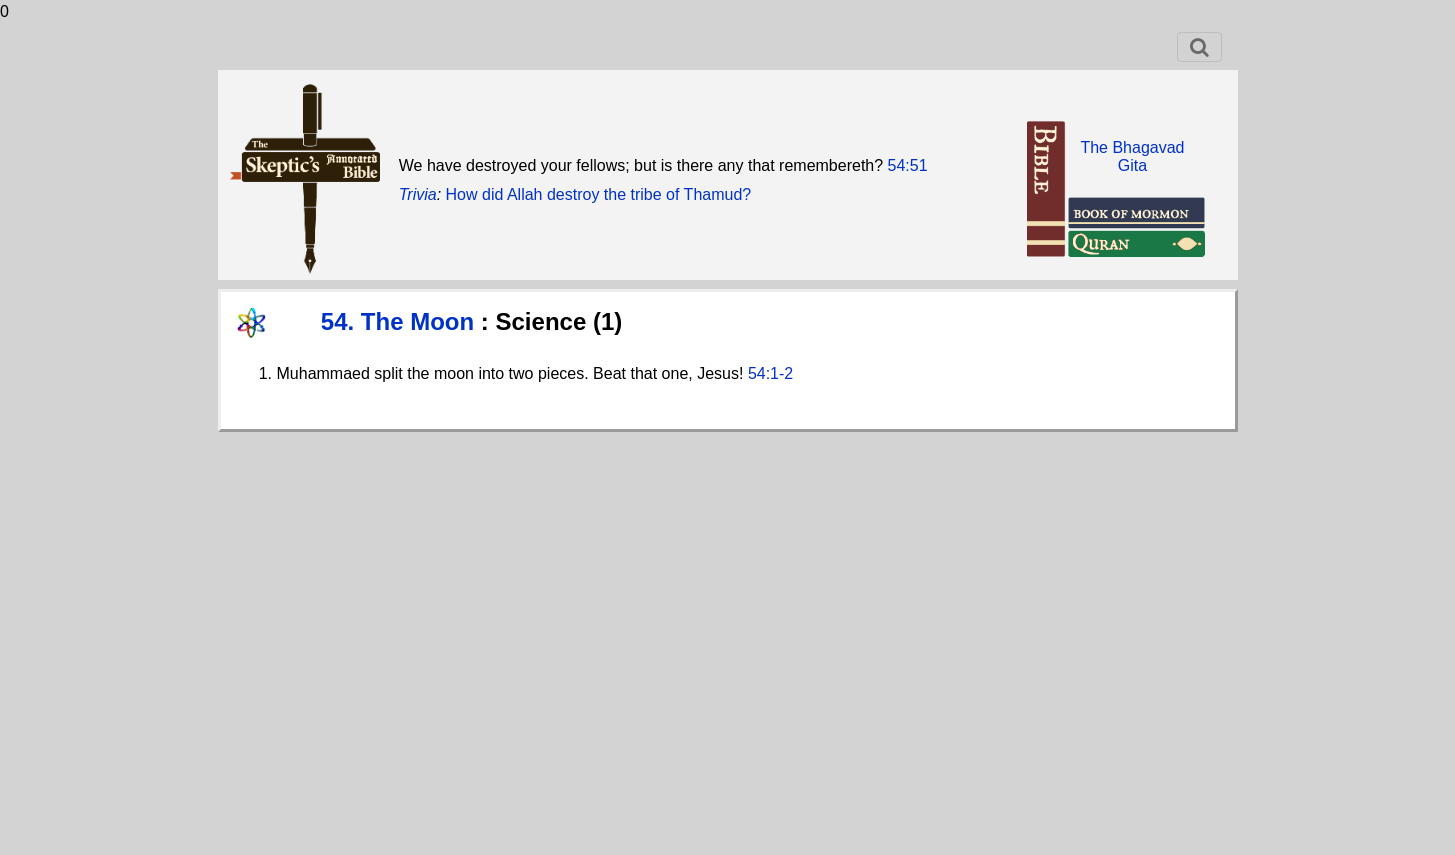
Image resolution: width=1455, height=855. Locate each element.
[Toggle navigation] (1199, 47)
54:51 (908, 165)
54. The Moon (401, 321)
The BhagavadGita (1132, 156)
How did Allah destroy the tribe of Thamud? (599, 194)
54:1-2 (770, 373)
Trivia (418, 194)
